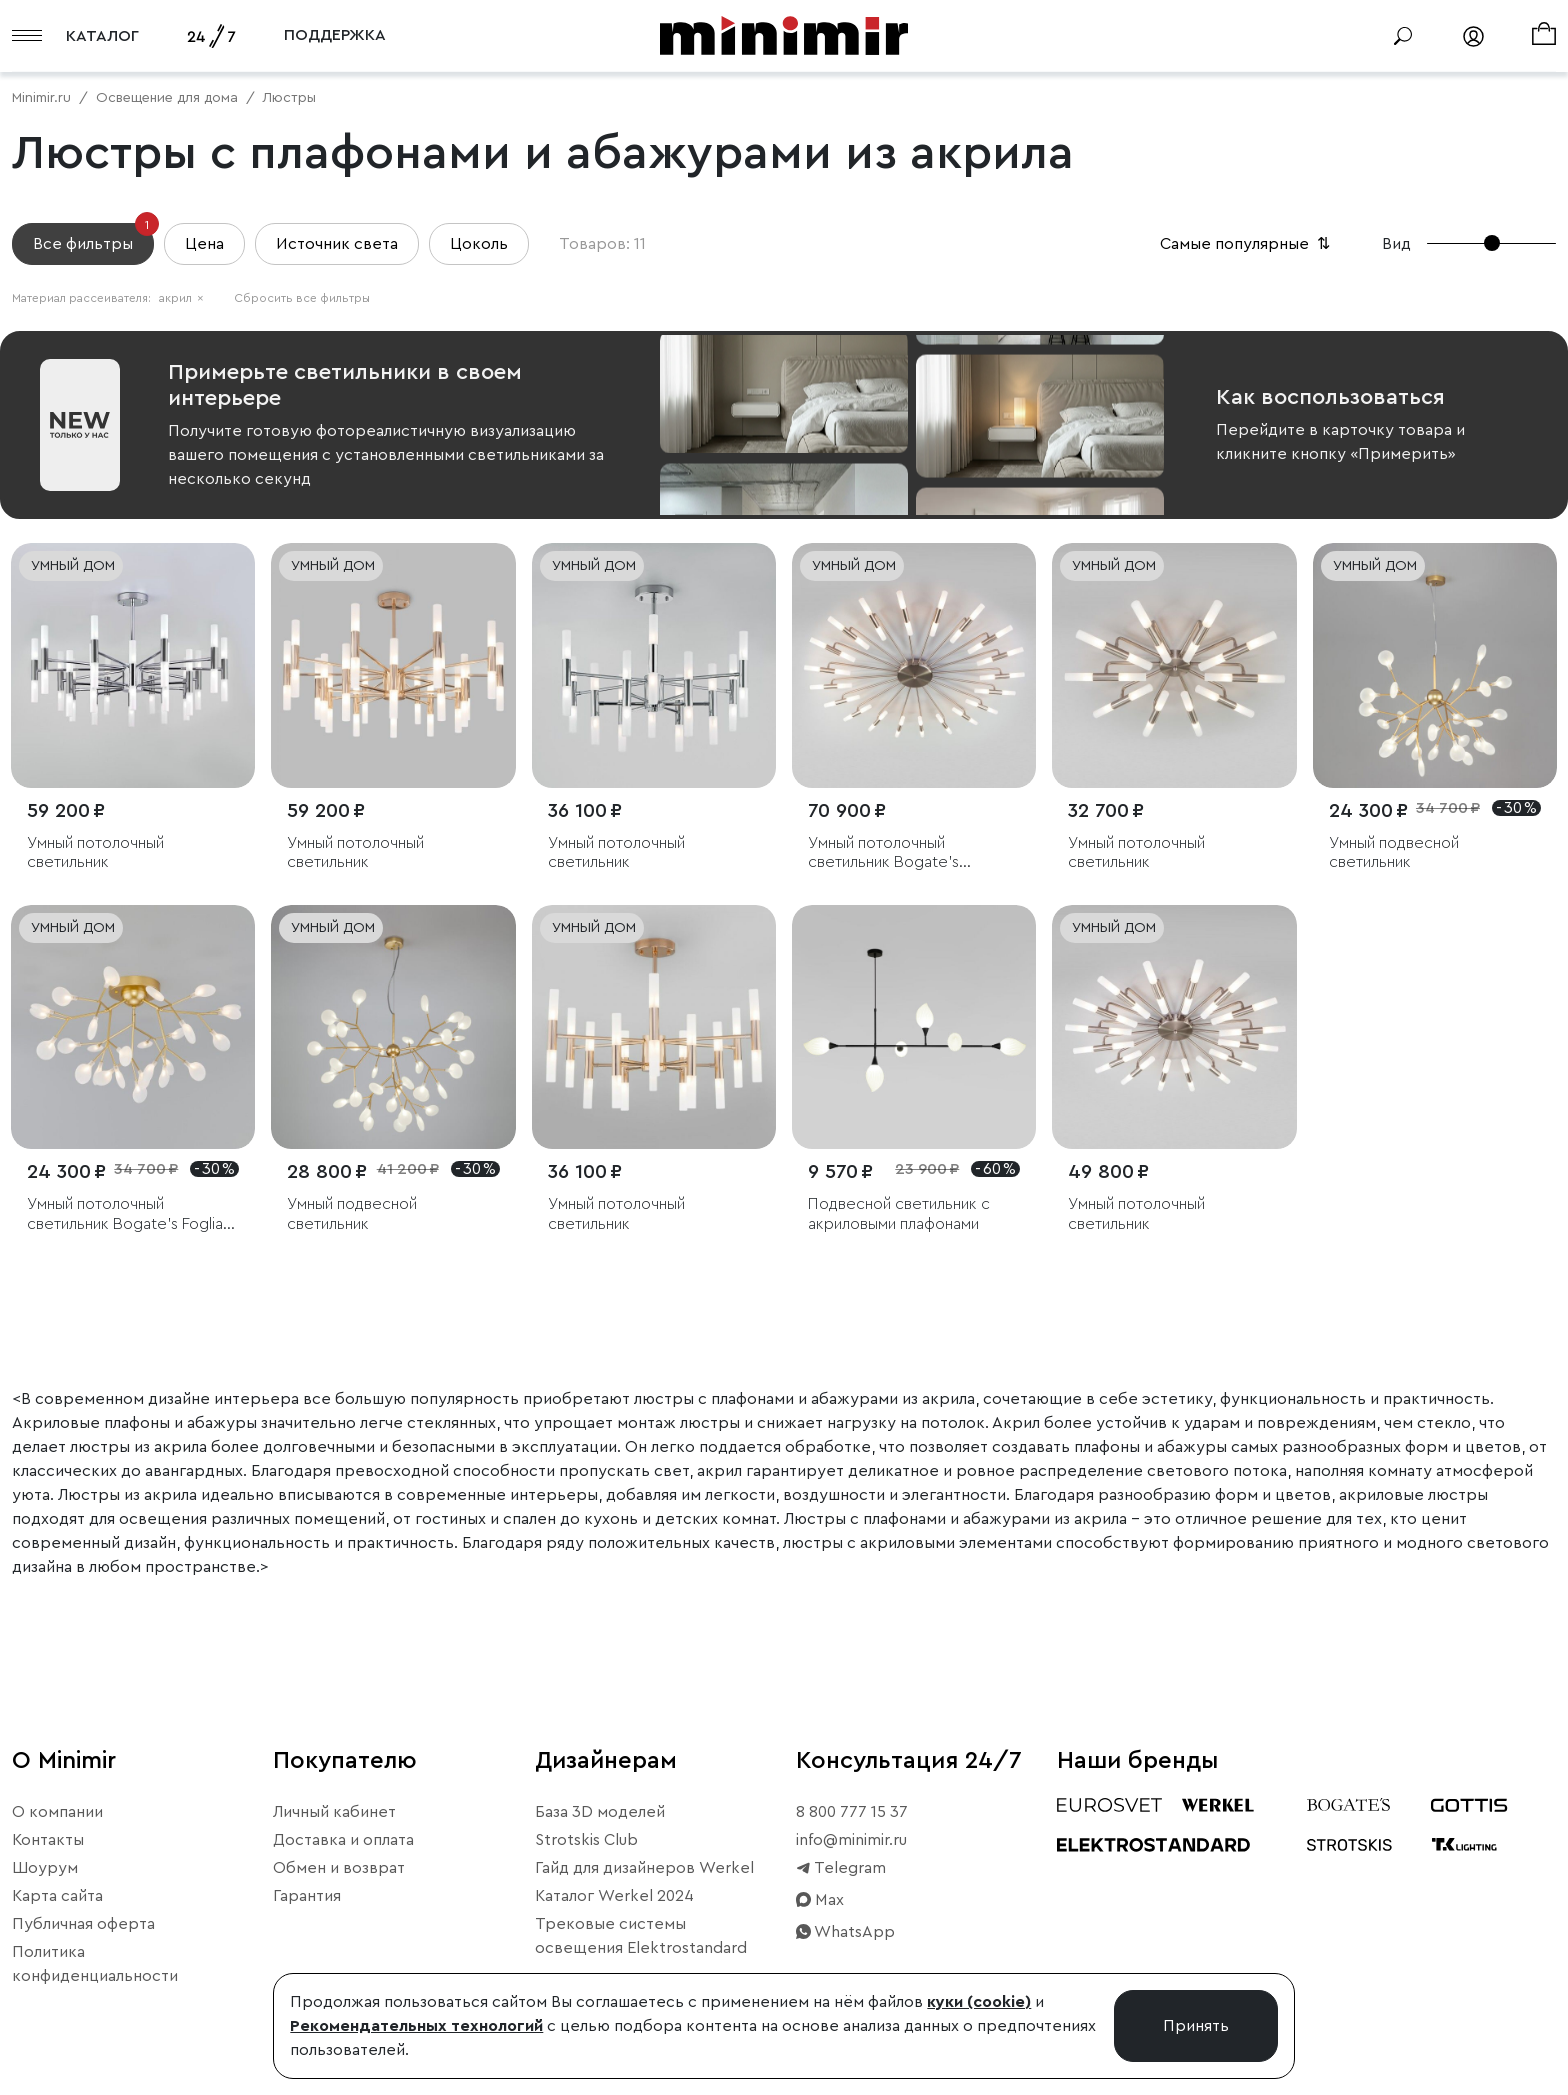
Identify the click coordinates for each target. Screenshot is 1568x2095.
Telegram (841, 1868)
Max (820, 1900)
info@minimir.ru (851, 1840)
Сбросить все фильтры (302, 298)
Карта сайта (57, 1896)
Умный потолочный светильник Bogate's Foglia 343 (125, 1214)
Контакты (48, 1840)
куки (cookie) (979, 2002)
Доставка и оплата (343, 1840)
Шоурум (45, 1868)
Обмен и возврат (339, 1868)
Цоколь (479, 244)
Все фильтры (93, 237)
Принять (1196, 2026)
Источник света (337, 244)
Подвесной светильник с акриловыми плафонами (899, 1213)
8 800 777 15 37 (852, 1812)
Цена (204, 244)
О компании (57, 1812)
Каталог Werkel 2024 (614, 1896)
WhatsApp (845, 1932)
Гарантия (307, 1896)
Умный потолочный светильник (95, 852)
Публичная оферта (83, 1924)
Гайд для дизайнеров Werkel (644, 1868)
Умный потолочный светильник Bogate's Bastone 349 (883, 853)
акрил (181, 298)
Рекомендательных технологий (416, 2026)
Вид (1396, 244)
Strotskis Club (586, 1840)
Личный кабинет (334, 1812)
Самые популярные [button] (1247, 244)
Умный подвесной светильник (1394, 852)
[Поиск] (1403, 36)
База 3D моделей (600, 1812)
